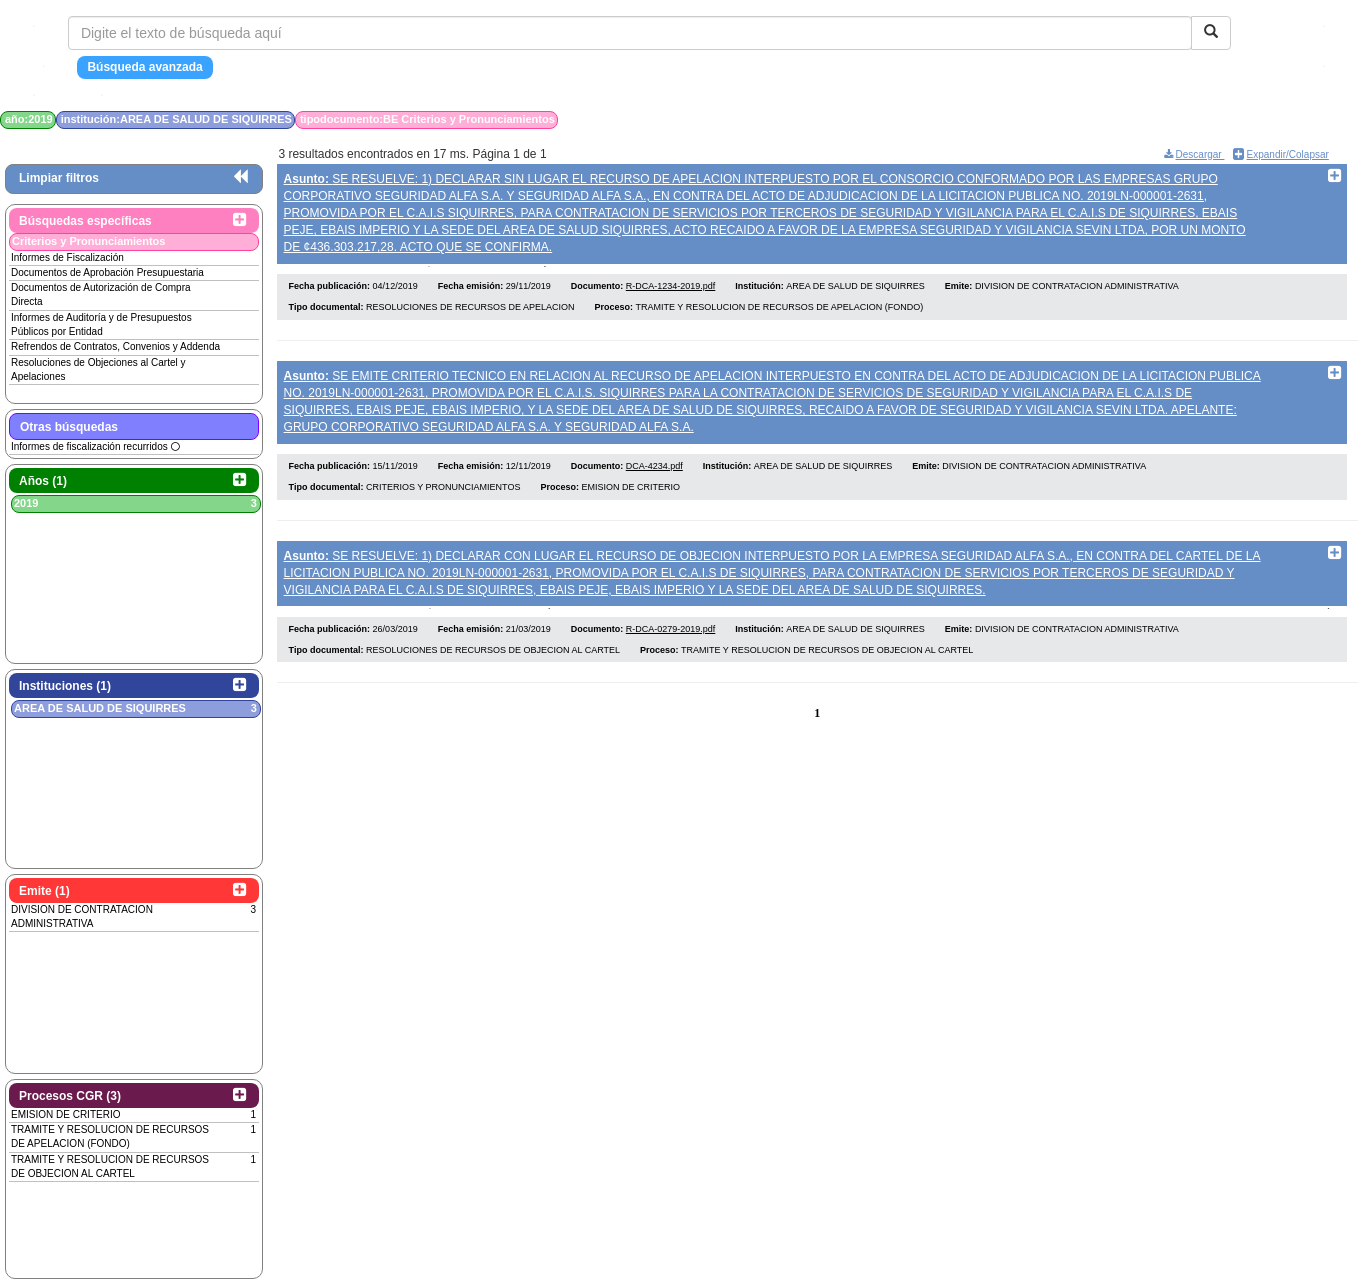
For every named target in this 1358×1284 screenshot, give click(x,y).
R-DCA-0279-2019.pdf (671, 637)
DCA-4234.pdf (654, 471)
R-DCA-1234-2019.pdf (671, 290)
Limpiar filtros (59, 178)
